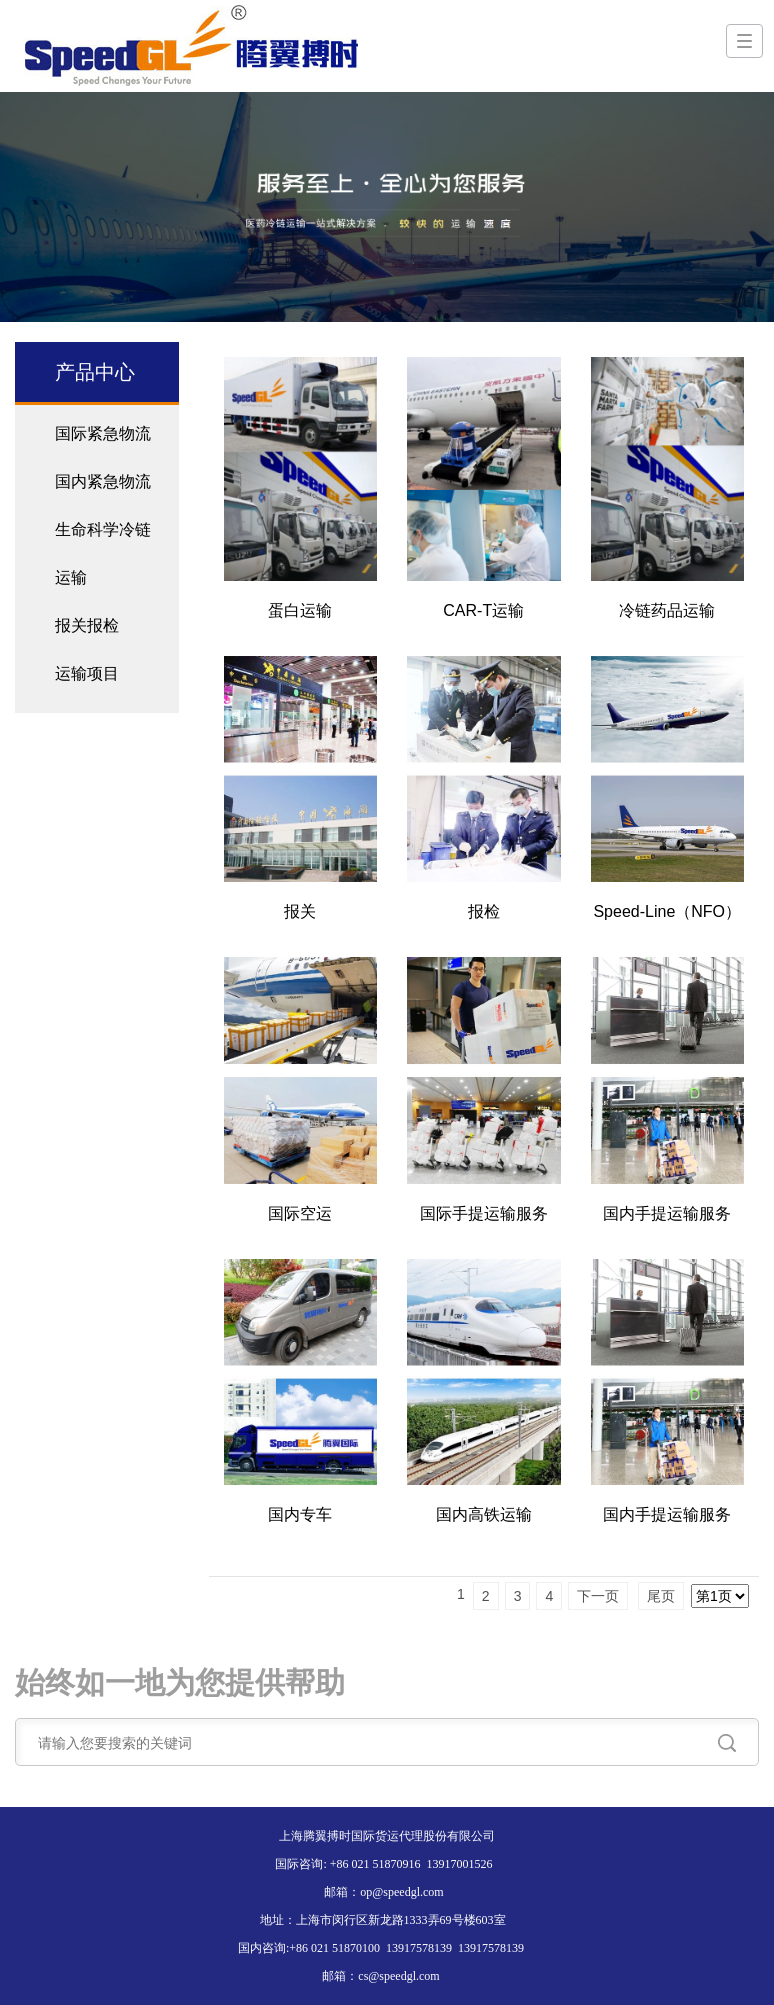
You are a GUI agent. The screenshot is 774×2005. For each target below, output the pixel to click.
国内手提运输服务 (667, 1213)
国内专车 (300, 1514)
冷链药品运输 (667, 610)
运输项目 (87, 673)
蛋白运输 (300, 610)
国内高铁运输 (484, 1514)
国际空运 (300, 1213)
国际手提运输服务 (484, 1213)
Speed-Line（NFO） (667, 911)
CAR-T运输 (483, 610)
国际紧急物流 (103, 433)
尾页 (661, 1596)
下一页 (598, 1596)
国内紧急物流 (103, 481)
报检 (484, 911)
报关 (300, 911)
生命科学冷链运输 (103, 553)
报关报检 (87, 625)
